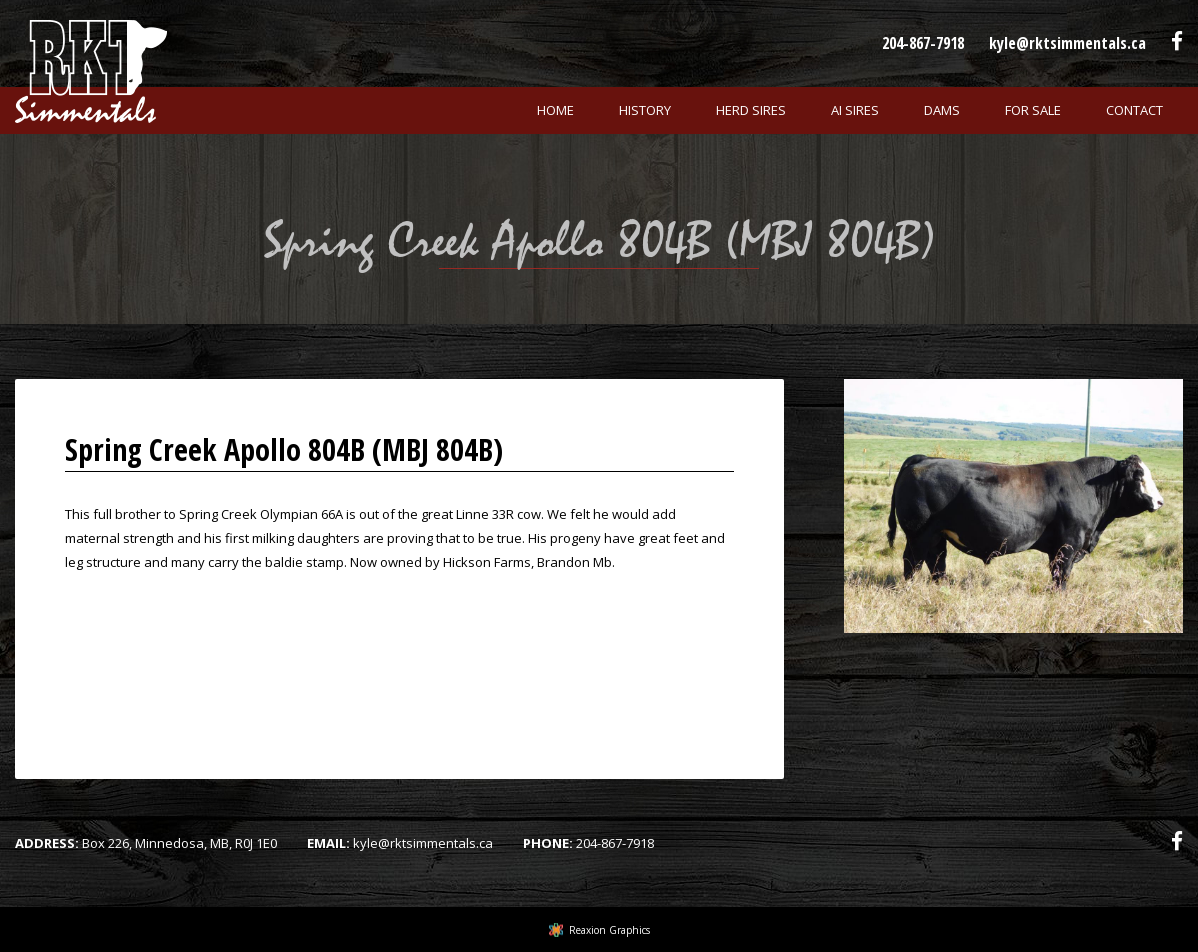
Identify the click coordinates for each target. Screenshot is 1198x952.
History (645, 110)
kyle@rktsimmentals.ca (1067, 43)
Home (555, 110)
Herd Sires (751, 110)
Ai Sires (855, 110)
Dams (942, 110)
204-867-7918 (923, 43)
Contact (1134, 110)
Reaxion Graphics (609, 930)
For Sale (1033, 110)
